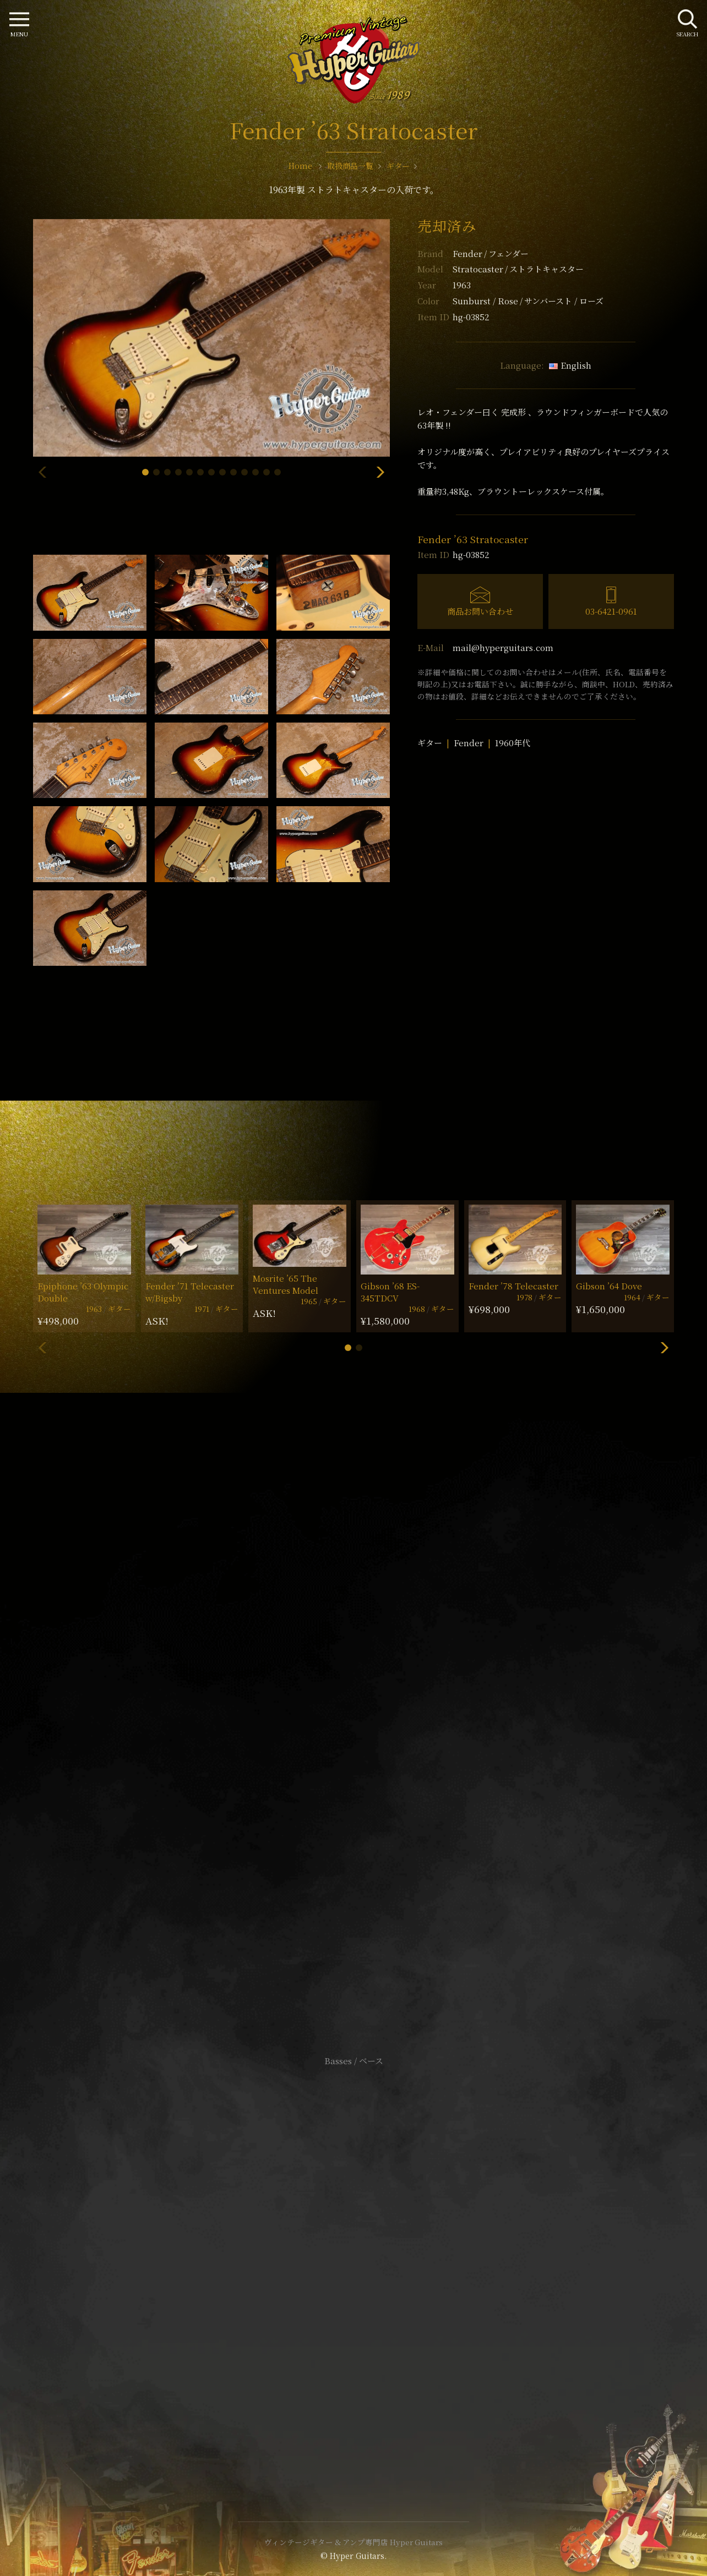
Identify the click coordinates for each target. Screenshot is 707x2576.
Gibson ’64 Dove (609, 1286)
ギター (429, 742)
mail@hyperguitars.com (503, 647)
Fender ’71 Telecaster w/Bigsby (189, 1291)
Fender (491, 253)
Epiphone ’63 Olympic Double (82, 1291)
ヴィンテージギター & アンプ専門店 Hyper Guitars (353, 2541)
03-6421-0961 (611, 611)
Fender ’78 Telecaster (513, 1286)
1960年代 (512, 742)
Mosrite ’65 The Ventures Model (285, 1283)
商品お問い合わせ (480, 611)
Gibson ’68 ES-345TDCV (390, 1291)
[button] (145, 472)
